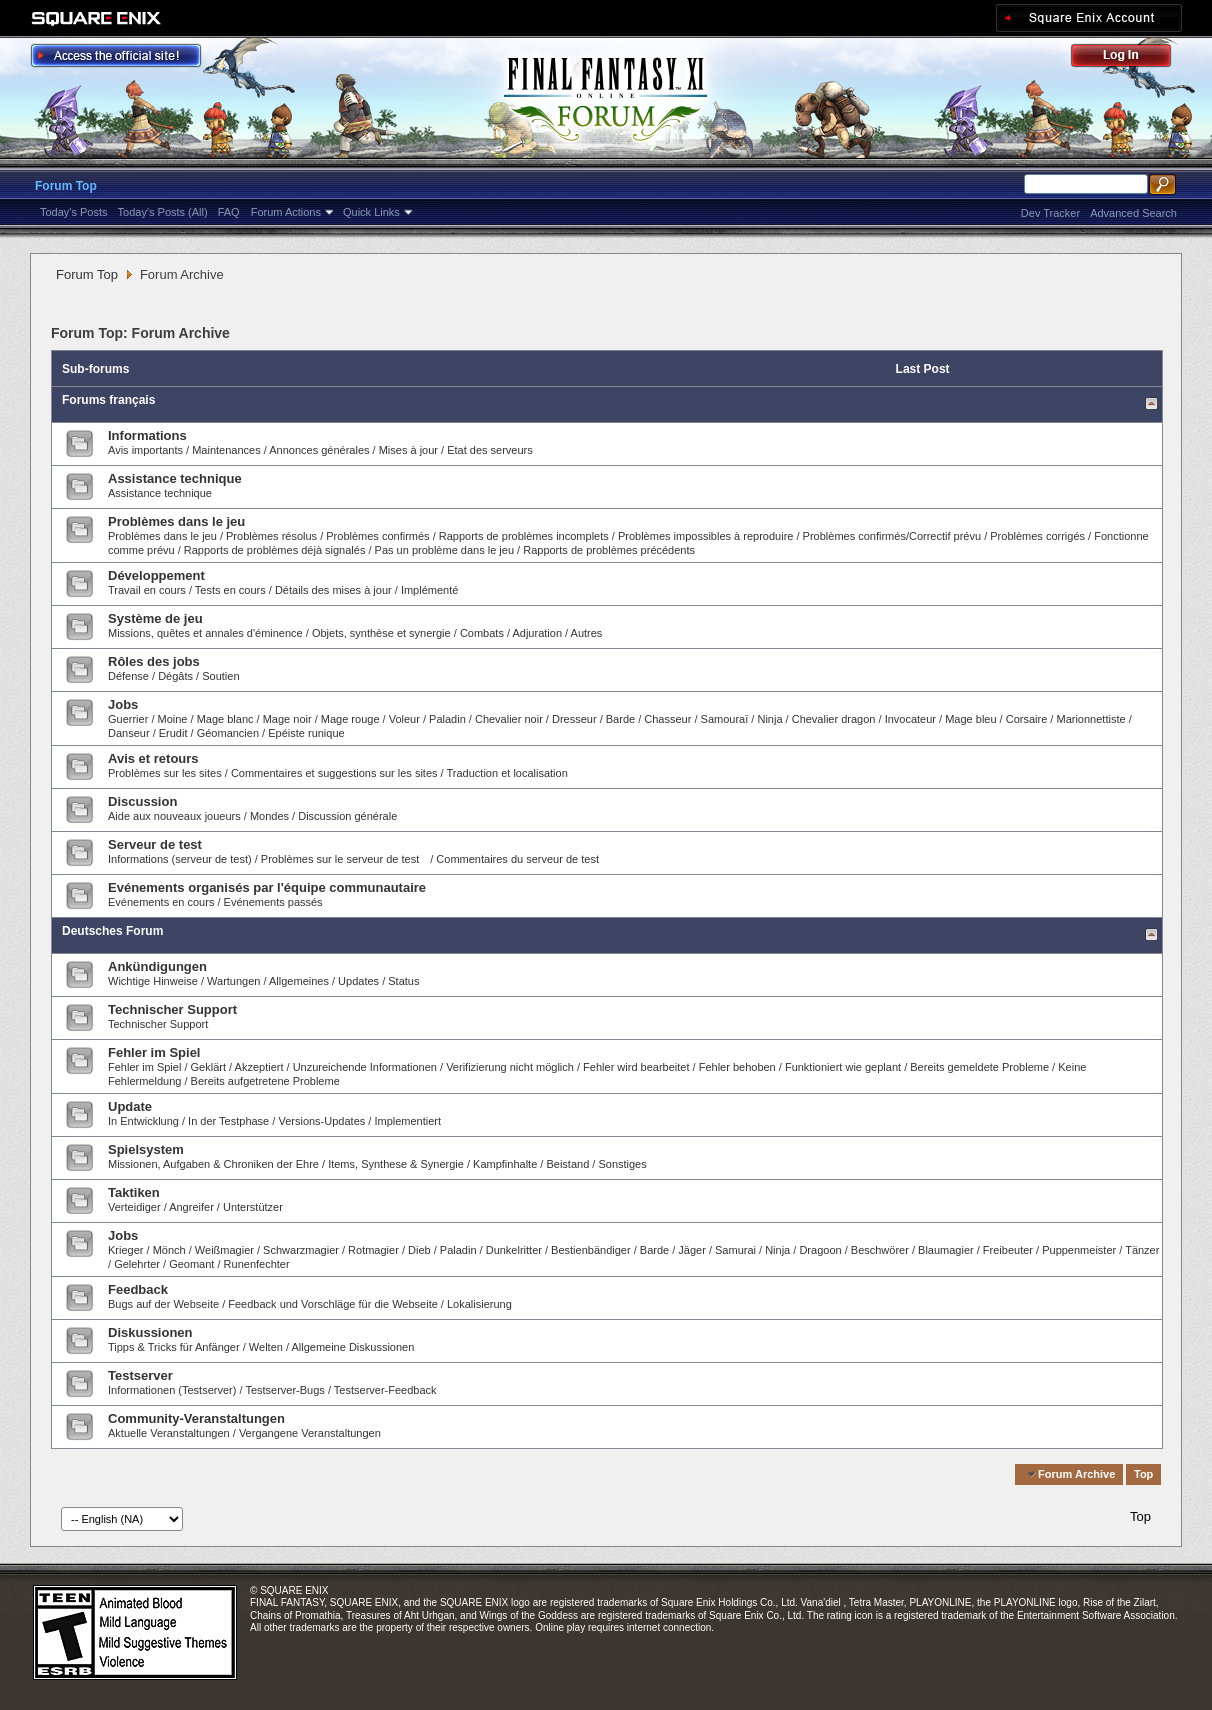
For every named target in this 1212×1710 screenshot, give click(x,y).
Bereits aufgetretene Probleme (265, 1081)
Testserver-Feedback (385, 1390)
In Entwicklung (143, 1121)
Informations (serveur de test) (180, 859)
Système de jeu (155, 618)
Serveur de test (155, 844)
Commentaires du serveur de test (517, 859)
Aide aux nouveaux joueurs (174, 816)
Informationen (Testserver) (172, 1390)
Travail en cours (147, 590)
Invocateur (910, 719)
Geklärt (208, 1067)
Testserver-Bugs (284, 1390)
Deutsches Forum (112, 931)
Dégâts (175, 676)
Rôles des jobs (154, 661)
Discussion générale (347, 816)
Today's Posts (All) (163, 212)
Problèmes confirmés (379, 536)
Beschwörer (880, 1250)
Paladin (447, 719)
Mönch (169, 1250)
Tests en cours (230, 590)
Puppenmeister (1079, 1250)
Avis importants (145, 450)
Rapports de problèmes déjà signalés (275, 550)
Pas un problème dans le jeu (444, 550)
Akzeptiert (259, 1067)
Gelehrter (137, 1264)
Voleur (404, 719)
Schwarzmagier (301, 1250)
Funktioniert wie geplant (843, 1067)
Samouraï (725, 719)
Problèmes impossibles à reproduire (705, 536)
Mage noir (287, 719)
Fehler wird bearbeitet (636, 1067)
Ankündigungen (157, 966)
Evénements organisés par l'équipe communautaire (267, 887)
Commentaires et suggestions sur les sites (334, 773)
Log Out (1131, 58)
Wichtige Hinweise (153, 981)
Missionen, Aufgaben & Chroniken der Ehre (213, 1164)
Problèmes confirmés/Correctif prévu (892, 536)
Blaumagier (946, 1250)
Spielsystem (146, 1149)
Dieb (419, 1250)
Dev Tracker (1050, 213)
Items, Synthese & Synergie (396, 1164)
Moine (173, 719)
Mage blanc (225, 719)
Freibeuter (1008, 1250)
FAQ (229, 212)
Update (130, 1106)
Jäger (692, 1250)
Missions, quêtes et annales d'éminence (205, 633)
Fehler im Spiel (154, 1052)
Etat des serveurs (490, 450)
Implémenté (429, 590)
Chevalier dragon (834, 719)
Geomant (191, 1264)
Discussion (142, 801)
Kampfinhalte (505, 1164)
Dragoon (820, 1250)
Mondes (269, 816)
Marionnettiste (1090, 719)
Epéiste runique (306, 733)
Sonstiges (622, 1164)
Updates (358, 981)
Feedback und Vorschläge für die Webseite (333, 1304)
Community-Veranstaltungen (196, 1418)
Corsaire (1027, 719)
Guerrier (128, 719)
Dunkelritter (514, 1250)
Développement (156, 575)
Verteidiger (134, 1207)
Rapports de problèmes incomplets (524, 536)
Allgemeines (299, 981)
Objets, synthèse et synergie (383, 633)
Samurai (735, 1250)
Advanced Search (1133, 213)
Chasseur (667, 719)
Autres (587, 633)
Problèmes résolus (271, 536)
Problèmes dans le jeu (176, 521)
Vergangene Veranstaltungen (310, 1433)
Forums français (108, 400)
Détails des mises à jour (333, 590)
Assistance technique (175, 478)
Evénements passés (273, 902)
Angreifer (191, 1207)
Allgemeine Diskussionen (352, 1347)
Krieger (125, 1250)
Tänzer (1142, 1250)
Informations (147, 435)
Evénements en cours (161, 902)
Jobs (123, 704)
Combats (482, 633)
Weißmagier (224, 1250)
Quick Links (371, 212)
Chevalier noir (509, 719)
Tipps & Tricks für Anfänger (174, 1347)
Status (403, 981)
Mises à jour (408, 450)
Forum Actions (286, 212)
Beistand (567, 1164)
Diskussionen (150, 1332)
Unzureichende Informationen (365, 1067)
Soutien (220, 676)
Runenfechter (257, 1264)
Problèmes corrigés (1037, 536)
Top (1143, 1474)
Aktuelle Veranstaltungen (169, 1433)
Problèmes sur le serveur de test (340, 859)
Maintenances (226, 450)
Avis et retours (153, 758)
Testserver (140, 1375)
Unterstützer (253, 1207)
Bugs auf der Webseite (163, 1304)
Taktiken (134, 1192)
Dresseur (574, 719)
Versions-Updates (321, 1121)
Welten (266, 1347)
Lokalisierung (479, 1304)
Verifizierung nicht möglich (510, 1067)
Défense (128, 676)
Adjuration (537, 633)
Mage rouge (350, 719)
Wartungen (233, 981)
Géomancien (228, 733)
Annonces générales (319, 450)
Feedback (138, 1289)
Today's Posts (74, 212)
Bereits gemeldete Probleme (979, 1067)
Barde (620, 719)
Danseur (129, 733)
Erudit (173, 733)
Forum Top (66, 186)
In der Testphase (228, 1121)
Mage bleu (970, 719)
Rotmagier (373, 1250)
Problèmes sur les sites (165, 773)
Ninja (769, 719)
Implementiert (407, 1121)
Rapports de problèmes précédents (609, 550)
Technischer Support (172, 1009)
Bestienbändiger (591, 1250)
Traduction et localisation (507, 773)
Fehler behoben (737, 1067)
